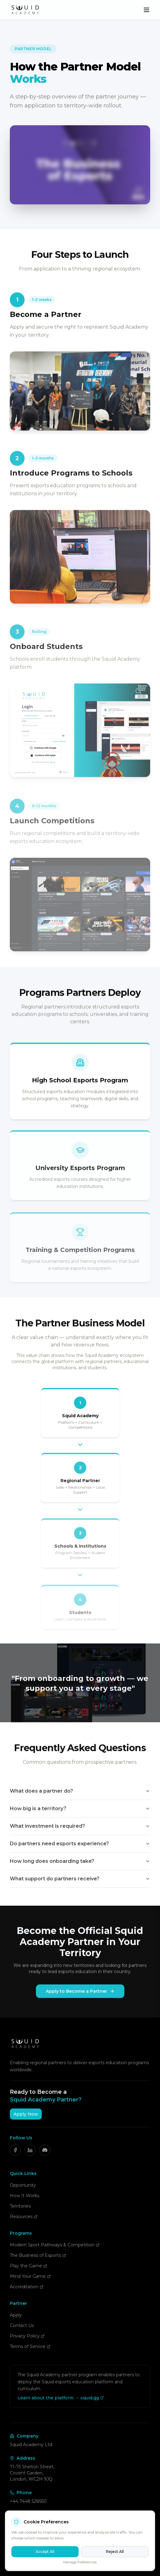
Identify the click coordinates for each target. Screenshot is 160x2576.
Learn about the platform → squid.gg (61, 2398)
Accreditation (26, 2286)
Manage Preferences (80, 2562)
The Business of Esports (38, 2255)
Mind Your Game (30, 2276)
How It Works (24, 2195)
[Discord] (44, 2150)
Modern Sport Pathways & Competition (55, 2245)
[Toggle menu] (146, 10)
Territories (20, 2206)
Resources (23, 2216)
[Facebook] (15, 2150)
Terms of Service (30, 2346)
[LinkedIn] (30, 2150)
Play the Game (28, 2266)
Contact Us (22, 2325)
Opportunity (23, 2185)
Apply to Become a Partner (80, 1994)
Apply (16, 2315)
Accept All (45, 2551)
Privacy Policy (27, 2336)
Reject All (115, 2551)
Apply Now (26, 2114)
